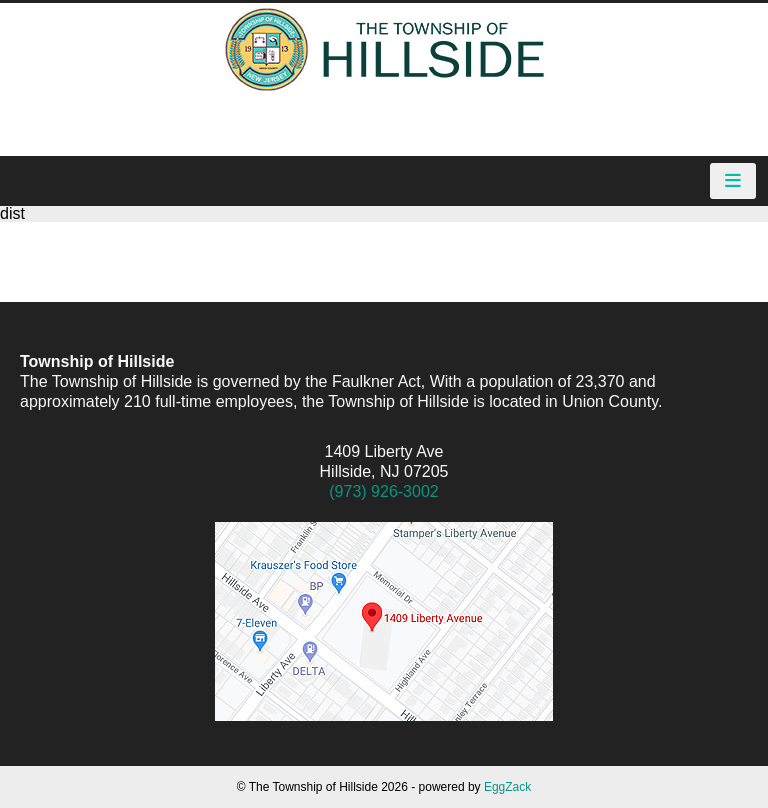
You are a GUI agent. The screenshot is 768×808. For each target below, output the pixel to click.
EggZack (507, 787)
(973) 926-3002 (383, 491)
